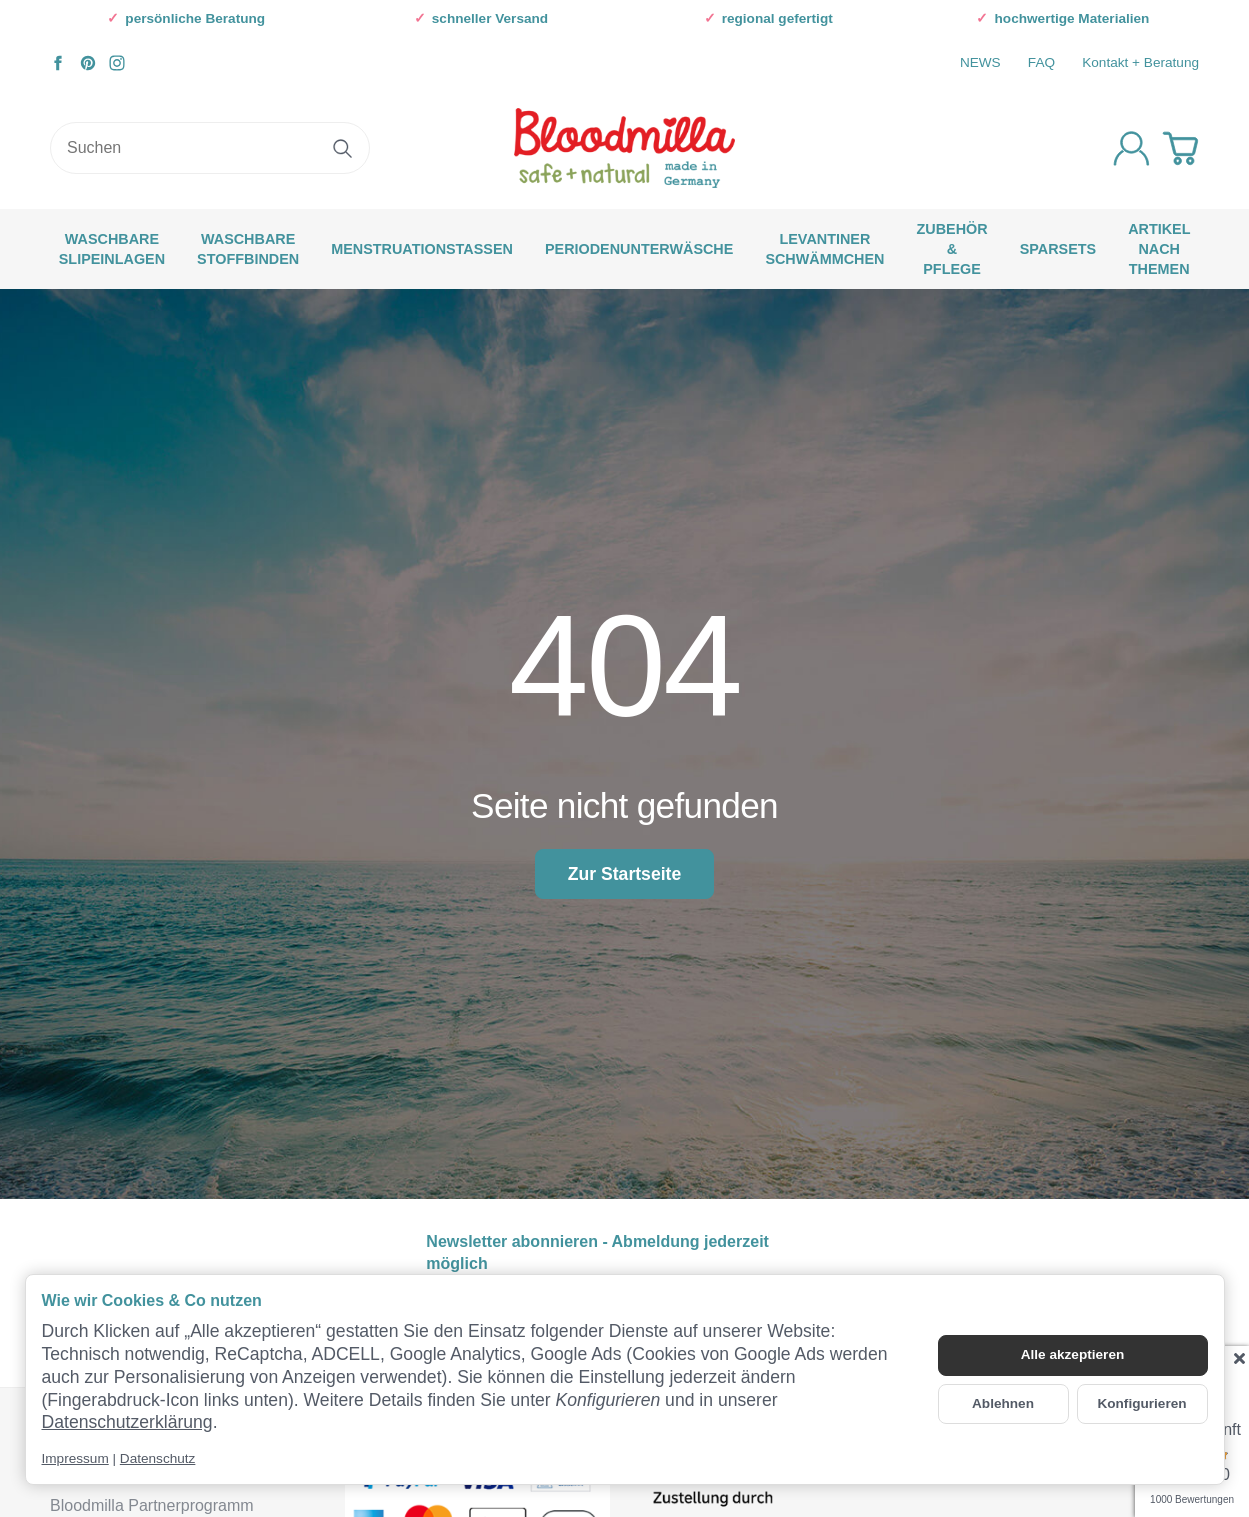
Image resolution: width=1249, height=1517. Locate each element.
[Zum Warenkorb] (1180, 148)
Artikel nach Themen (1159, 249)
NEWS (980, 62)
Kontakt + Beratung (1140, 62)
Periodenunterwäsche (639, 249)
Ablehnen (1003, 1403)
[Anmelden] (1131, 148)
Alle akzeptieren (1073, 1354)
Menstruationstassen (422, 249)
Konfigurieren (1141, 1403)
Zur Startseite (624, 874)
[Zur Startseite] (624, 148)
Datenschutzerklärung (127, 1422)
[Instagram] (117, 63)
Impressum (75, 1458)
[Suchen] (210, 148)
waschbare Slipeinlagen (112, 249)
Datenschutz (158, 1458)
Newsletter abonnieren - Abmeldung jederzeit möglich (597, 1252)
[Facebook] (58, 63)
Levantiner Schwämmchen (824, 249)
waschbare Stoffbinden (248, 249)
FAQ (1041, 62)
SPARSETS (1058, 249)
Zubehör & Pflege (951, 249)
